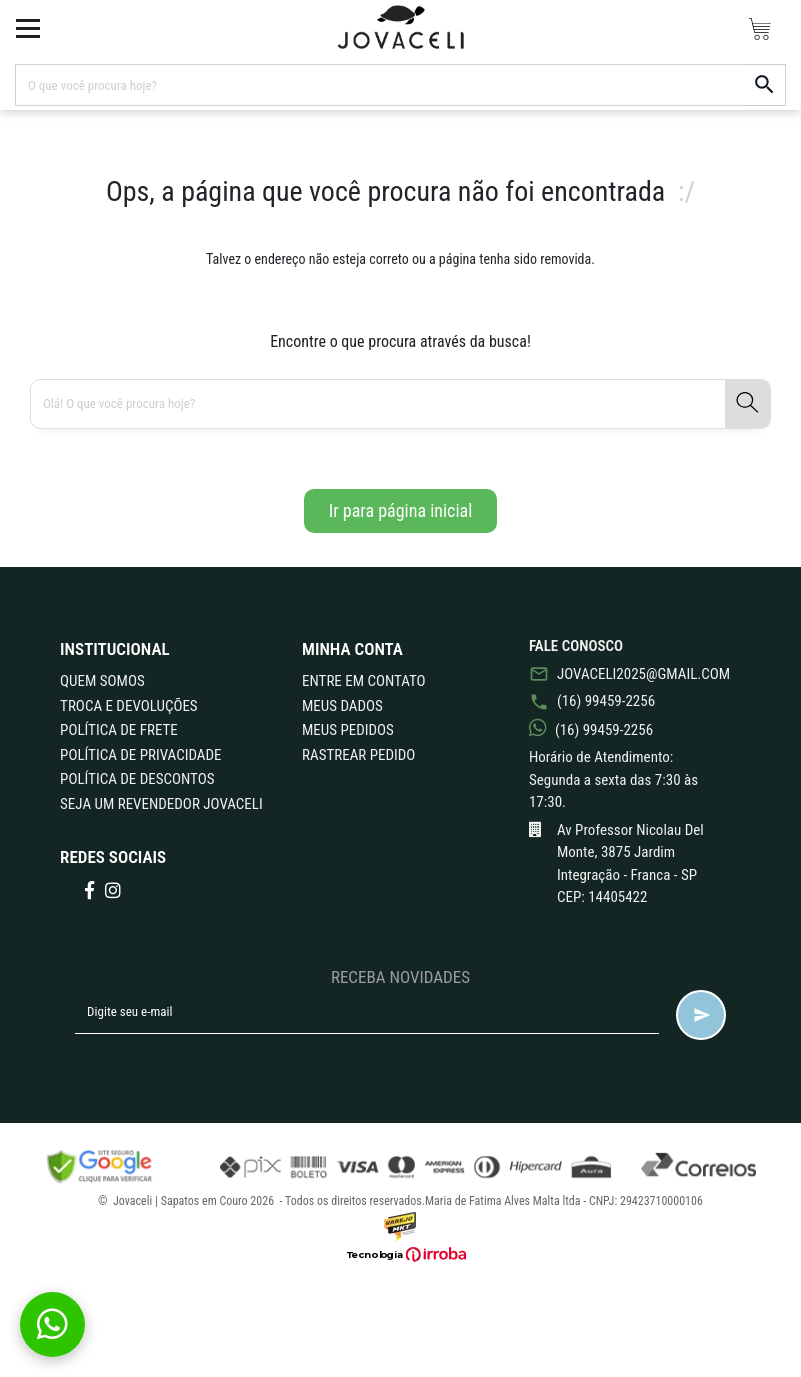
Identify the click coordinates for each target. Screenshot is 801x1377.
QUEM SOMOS (102, 681)
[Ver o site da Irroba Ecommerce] (401, 1254)
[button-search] (765, 85)
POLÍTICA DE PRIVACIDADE (140, 755)
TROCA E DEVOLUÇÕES (129, 706)
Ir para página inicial (401, 510)
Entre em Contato (364, 681)
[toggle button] (28, 28)
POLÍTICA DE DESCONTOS (137, 779)
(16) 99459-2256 (592, 701)
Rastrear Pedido (358, 755)
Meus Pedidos (348, 730)
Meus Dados (342, 706)
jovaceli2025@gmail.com (627, 674)
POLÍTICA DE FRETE (119, 730)
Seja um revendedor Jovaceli (161, 804)
